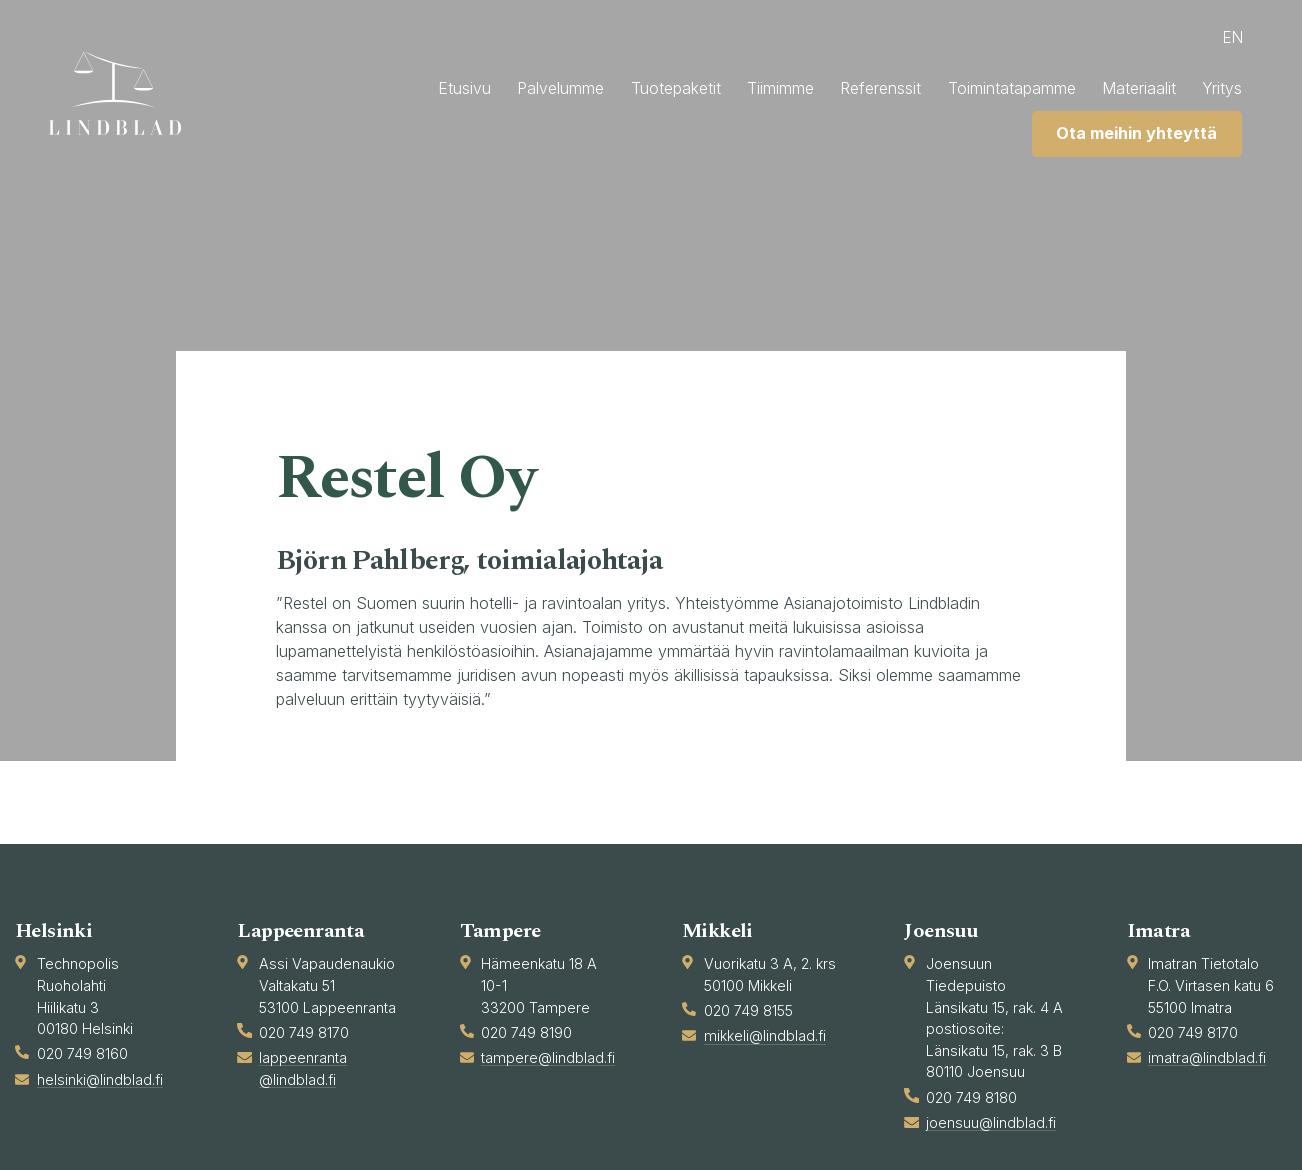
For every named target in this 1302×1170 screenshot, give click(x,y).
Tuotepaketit (669, 89)
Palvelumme (553, 89)
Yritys (1221, 89)
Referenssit (876, 89)
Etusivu (455, 89)
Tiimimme (774, 89)
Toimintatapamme (1008, 89)
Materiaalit (1136, 89)
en (1230, 37)
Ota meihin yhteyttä (1131, 134)
